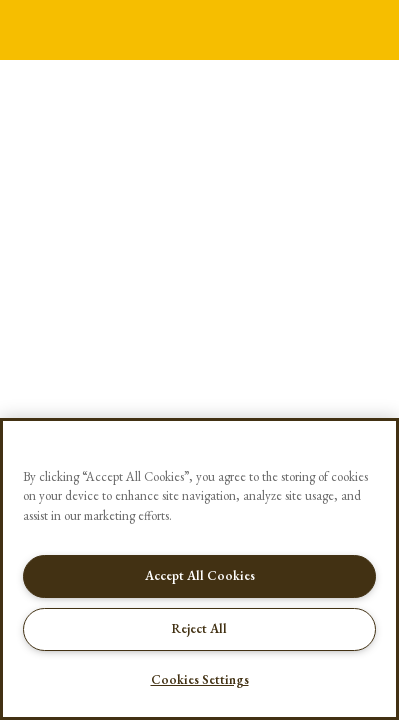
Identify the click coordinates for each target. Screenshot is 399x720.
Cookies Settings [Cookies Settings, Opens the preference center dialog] (200, 679)
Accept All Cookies (200, 575)
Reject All (199, 628)
